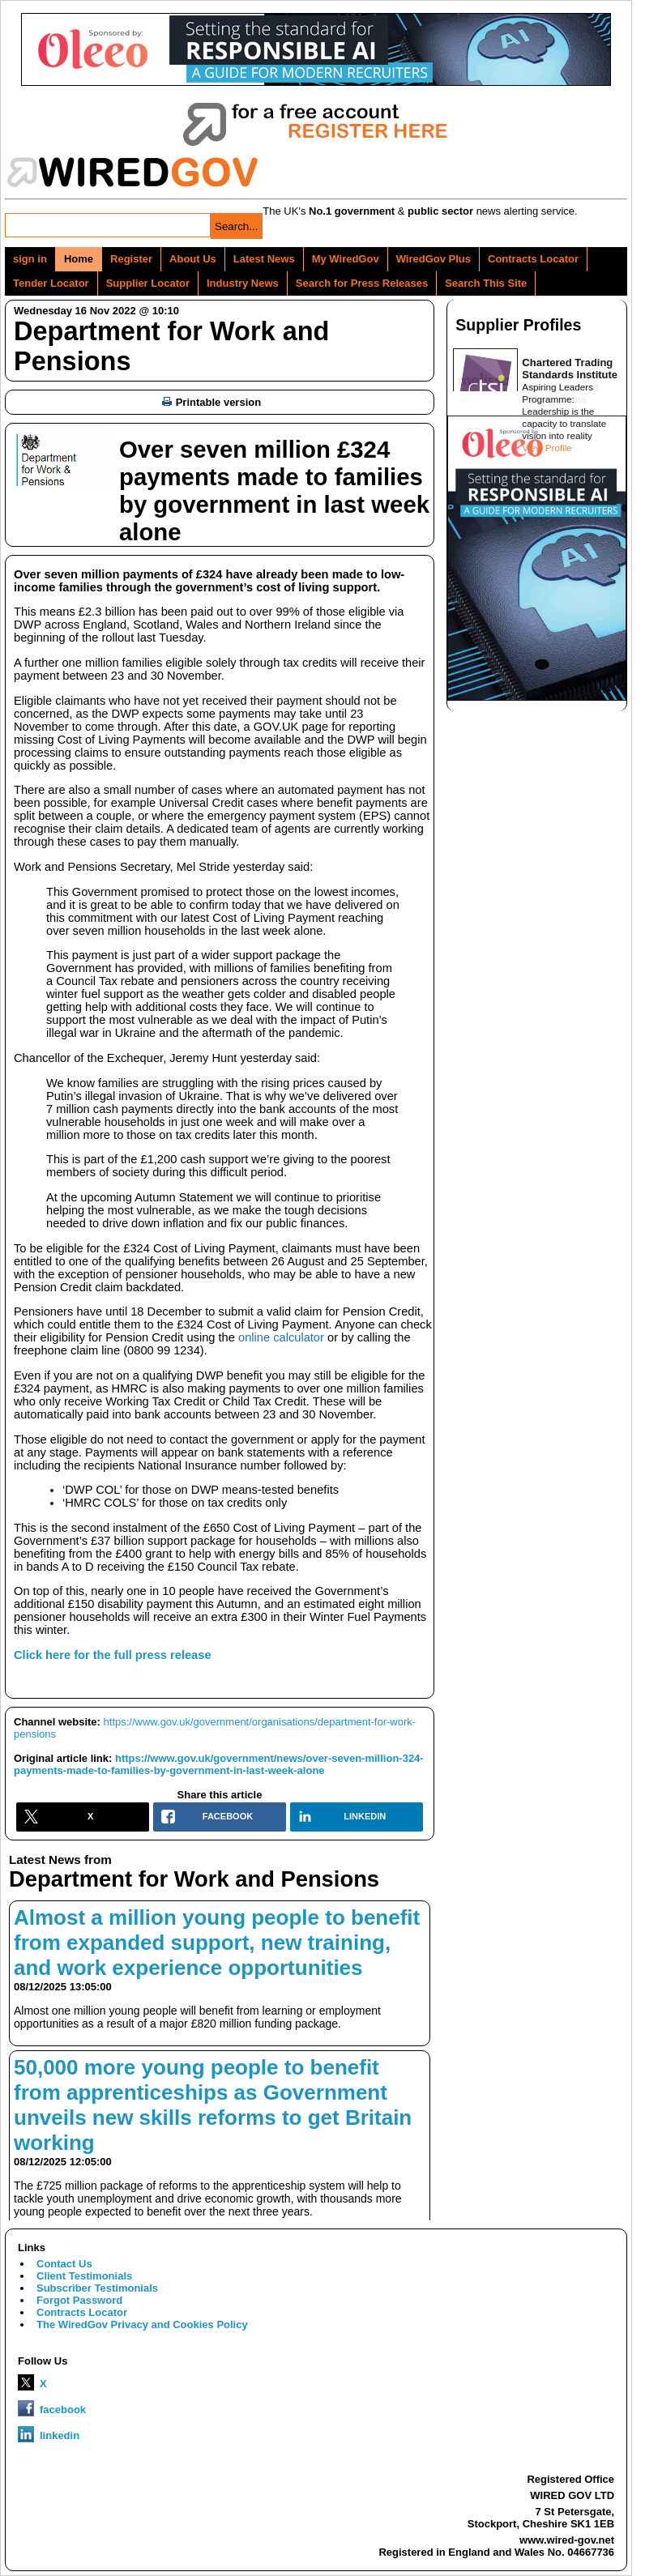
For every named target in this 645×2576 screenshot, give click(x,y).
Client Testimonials (84, 2276)
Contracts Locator (533, 259)
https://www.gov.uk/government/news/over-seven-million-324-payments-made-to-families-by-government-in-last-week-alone (219, 1764)
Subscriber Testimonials (97, 2288)
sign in (30, 259)
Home (78, 259)
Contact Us (64, 2264)
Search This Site (486, 283)
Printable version (211, 402)
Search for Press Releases (362, 283)
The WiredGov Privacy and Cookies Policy (142, 2324)
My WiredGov (345, 259)
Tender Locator (51, 283)
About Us (192, 259)
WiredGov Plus (433, 259)
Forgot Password (79, 2300)
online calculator (281, 1337)
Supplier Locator (148, 283)
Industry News (243, 283)
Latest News (264, 259)
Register (131, 259)
